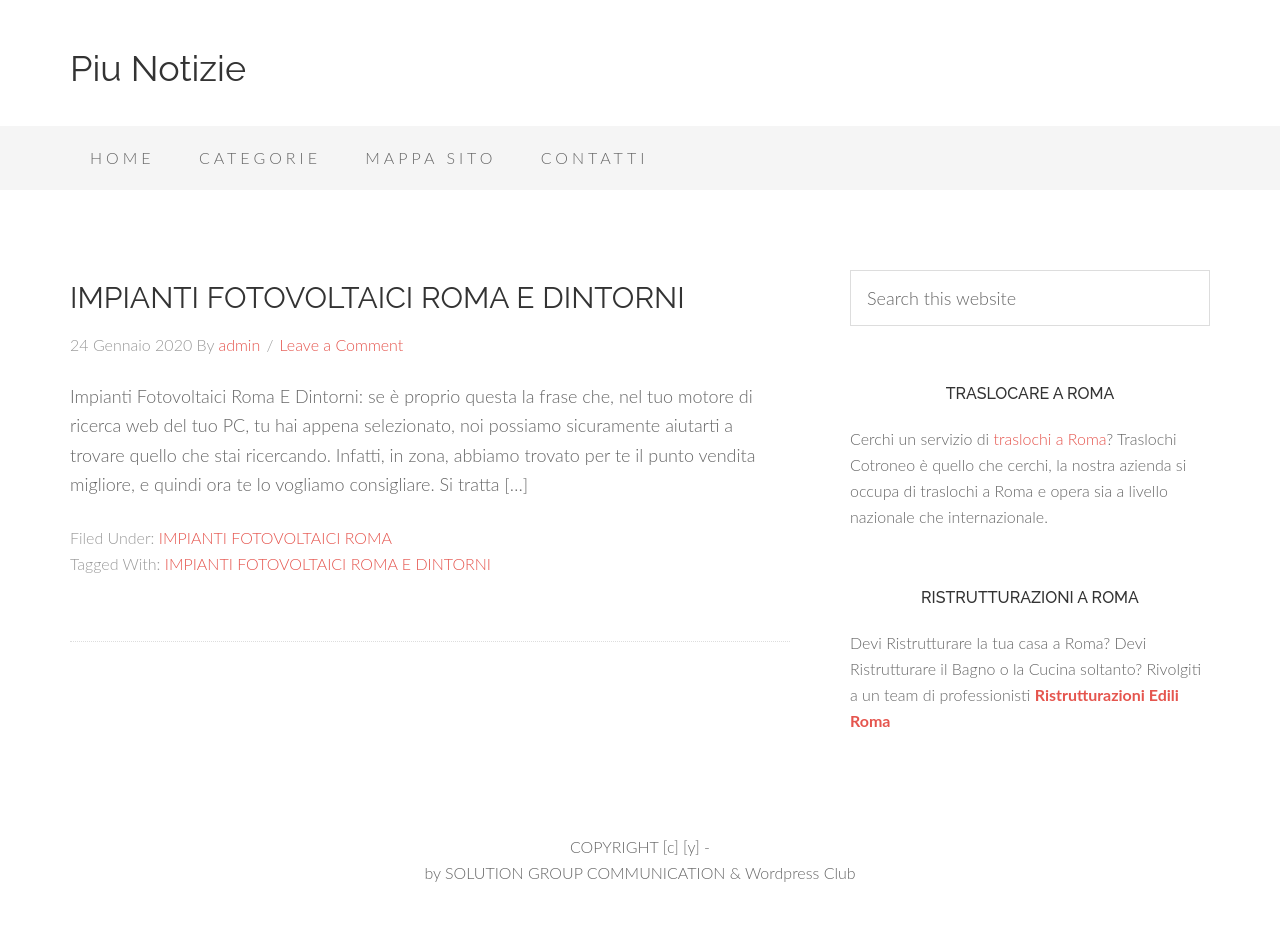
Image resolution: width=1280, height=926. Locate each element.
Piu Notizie (158, 68)
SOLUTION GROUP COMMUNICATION (585, 872)
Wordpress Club (800, 872)
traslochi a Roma (1049, 438)
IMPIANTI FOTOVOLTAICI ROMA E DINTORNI (377, 297)
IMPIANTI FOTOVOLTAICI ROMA (275, 537)
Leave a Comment (342, 344)
